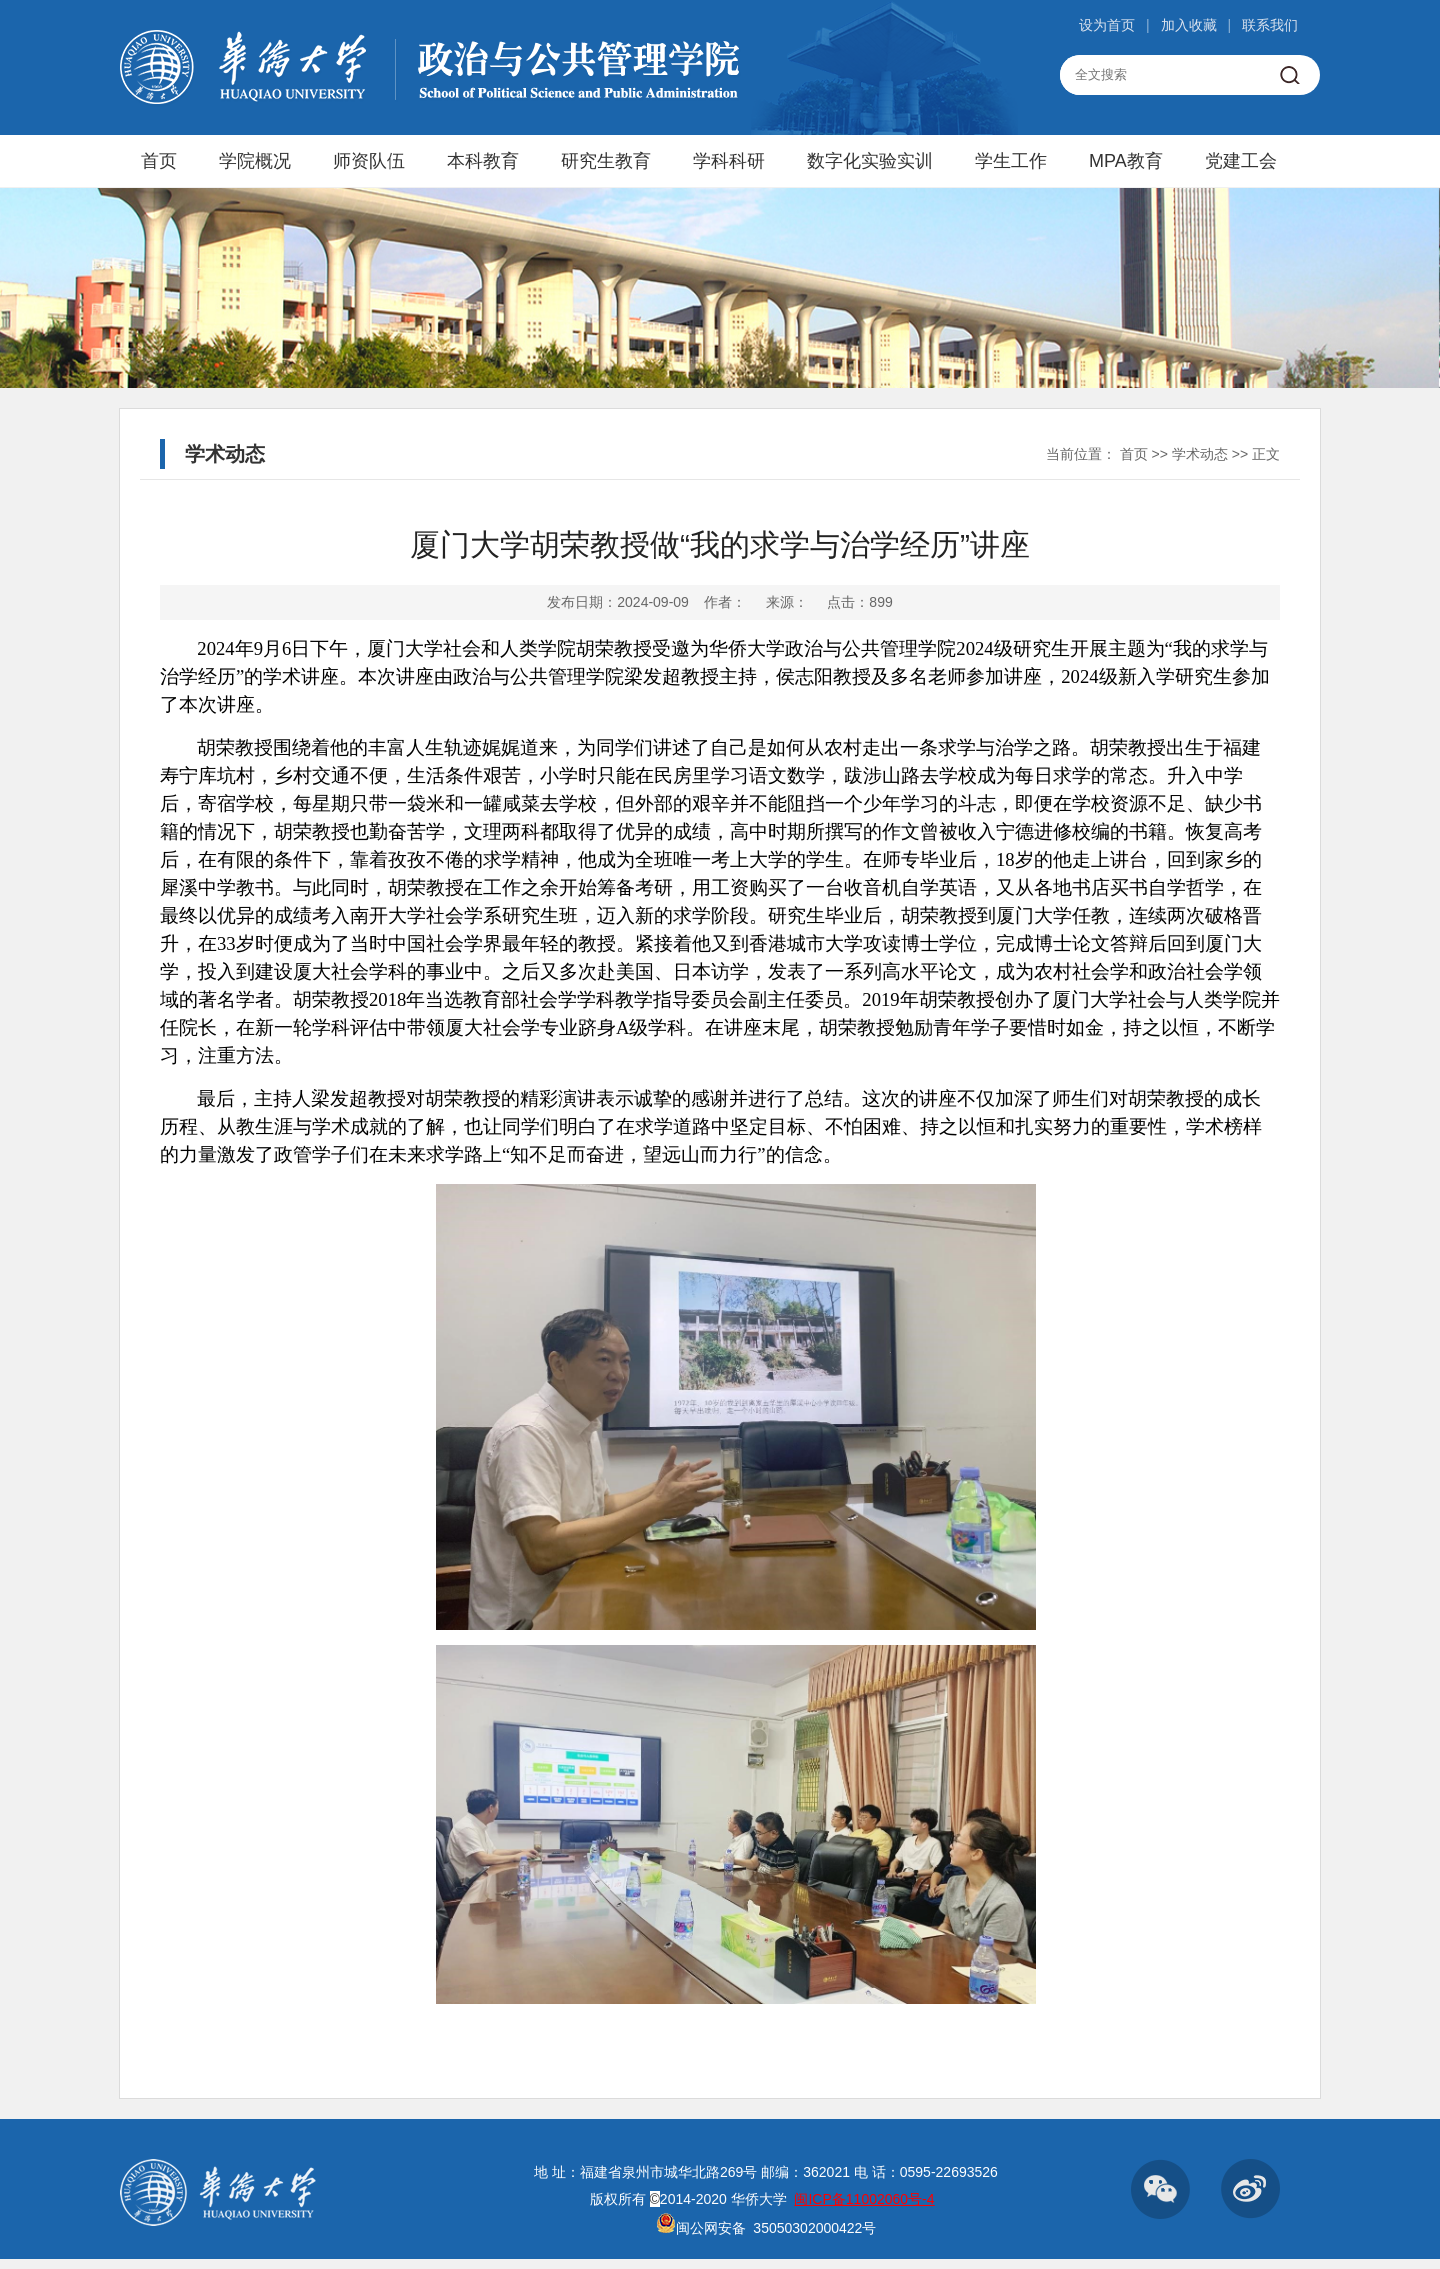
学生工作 (1011, 161)
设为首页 (1107, 25)
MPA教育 (1126, 161)
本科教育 (483, 161)
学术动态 (1200, 454)
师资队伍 (369, 161)
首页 (159, 161)
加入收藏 (1189, 25)
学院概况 (255, 161)
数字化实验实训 (870, 161)
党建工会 (1241, 161)
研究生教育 (606, 161)
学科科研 (729, 161)
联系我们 (1270, 25)
